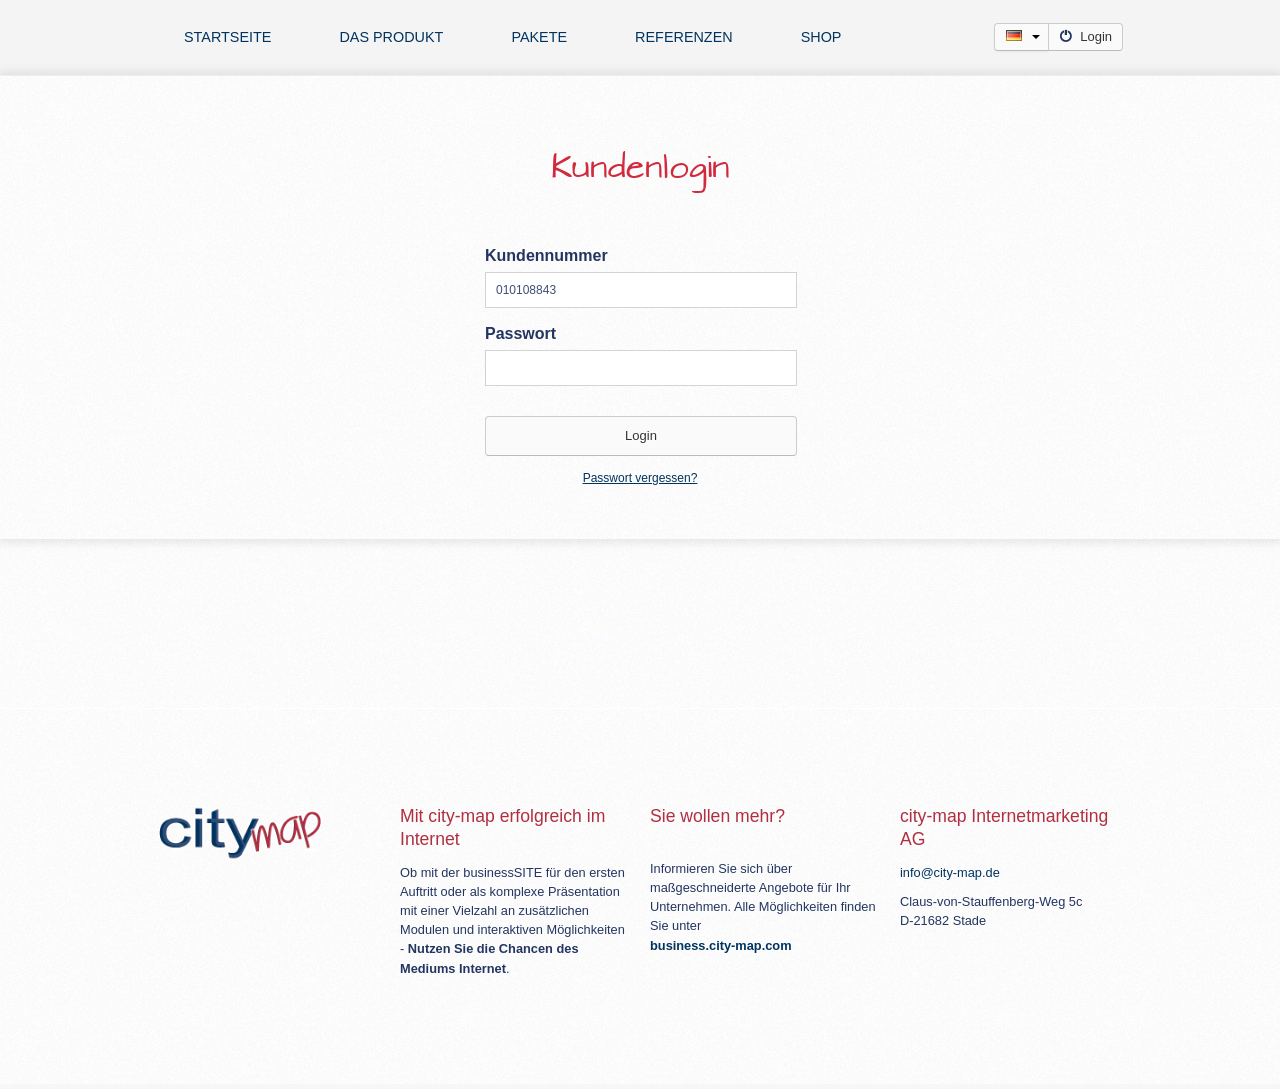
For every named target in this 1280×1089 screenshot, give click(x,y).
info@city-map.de (950, 872)
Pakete (539, 37)
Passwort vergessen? (640, 478)
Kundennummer (546, 255)
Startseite (227, 37)
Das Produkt (391, 37)
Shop (821, 37)
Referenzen (684, 37)
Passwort (520, 333)
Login (1085, 36)
